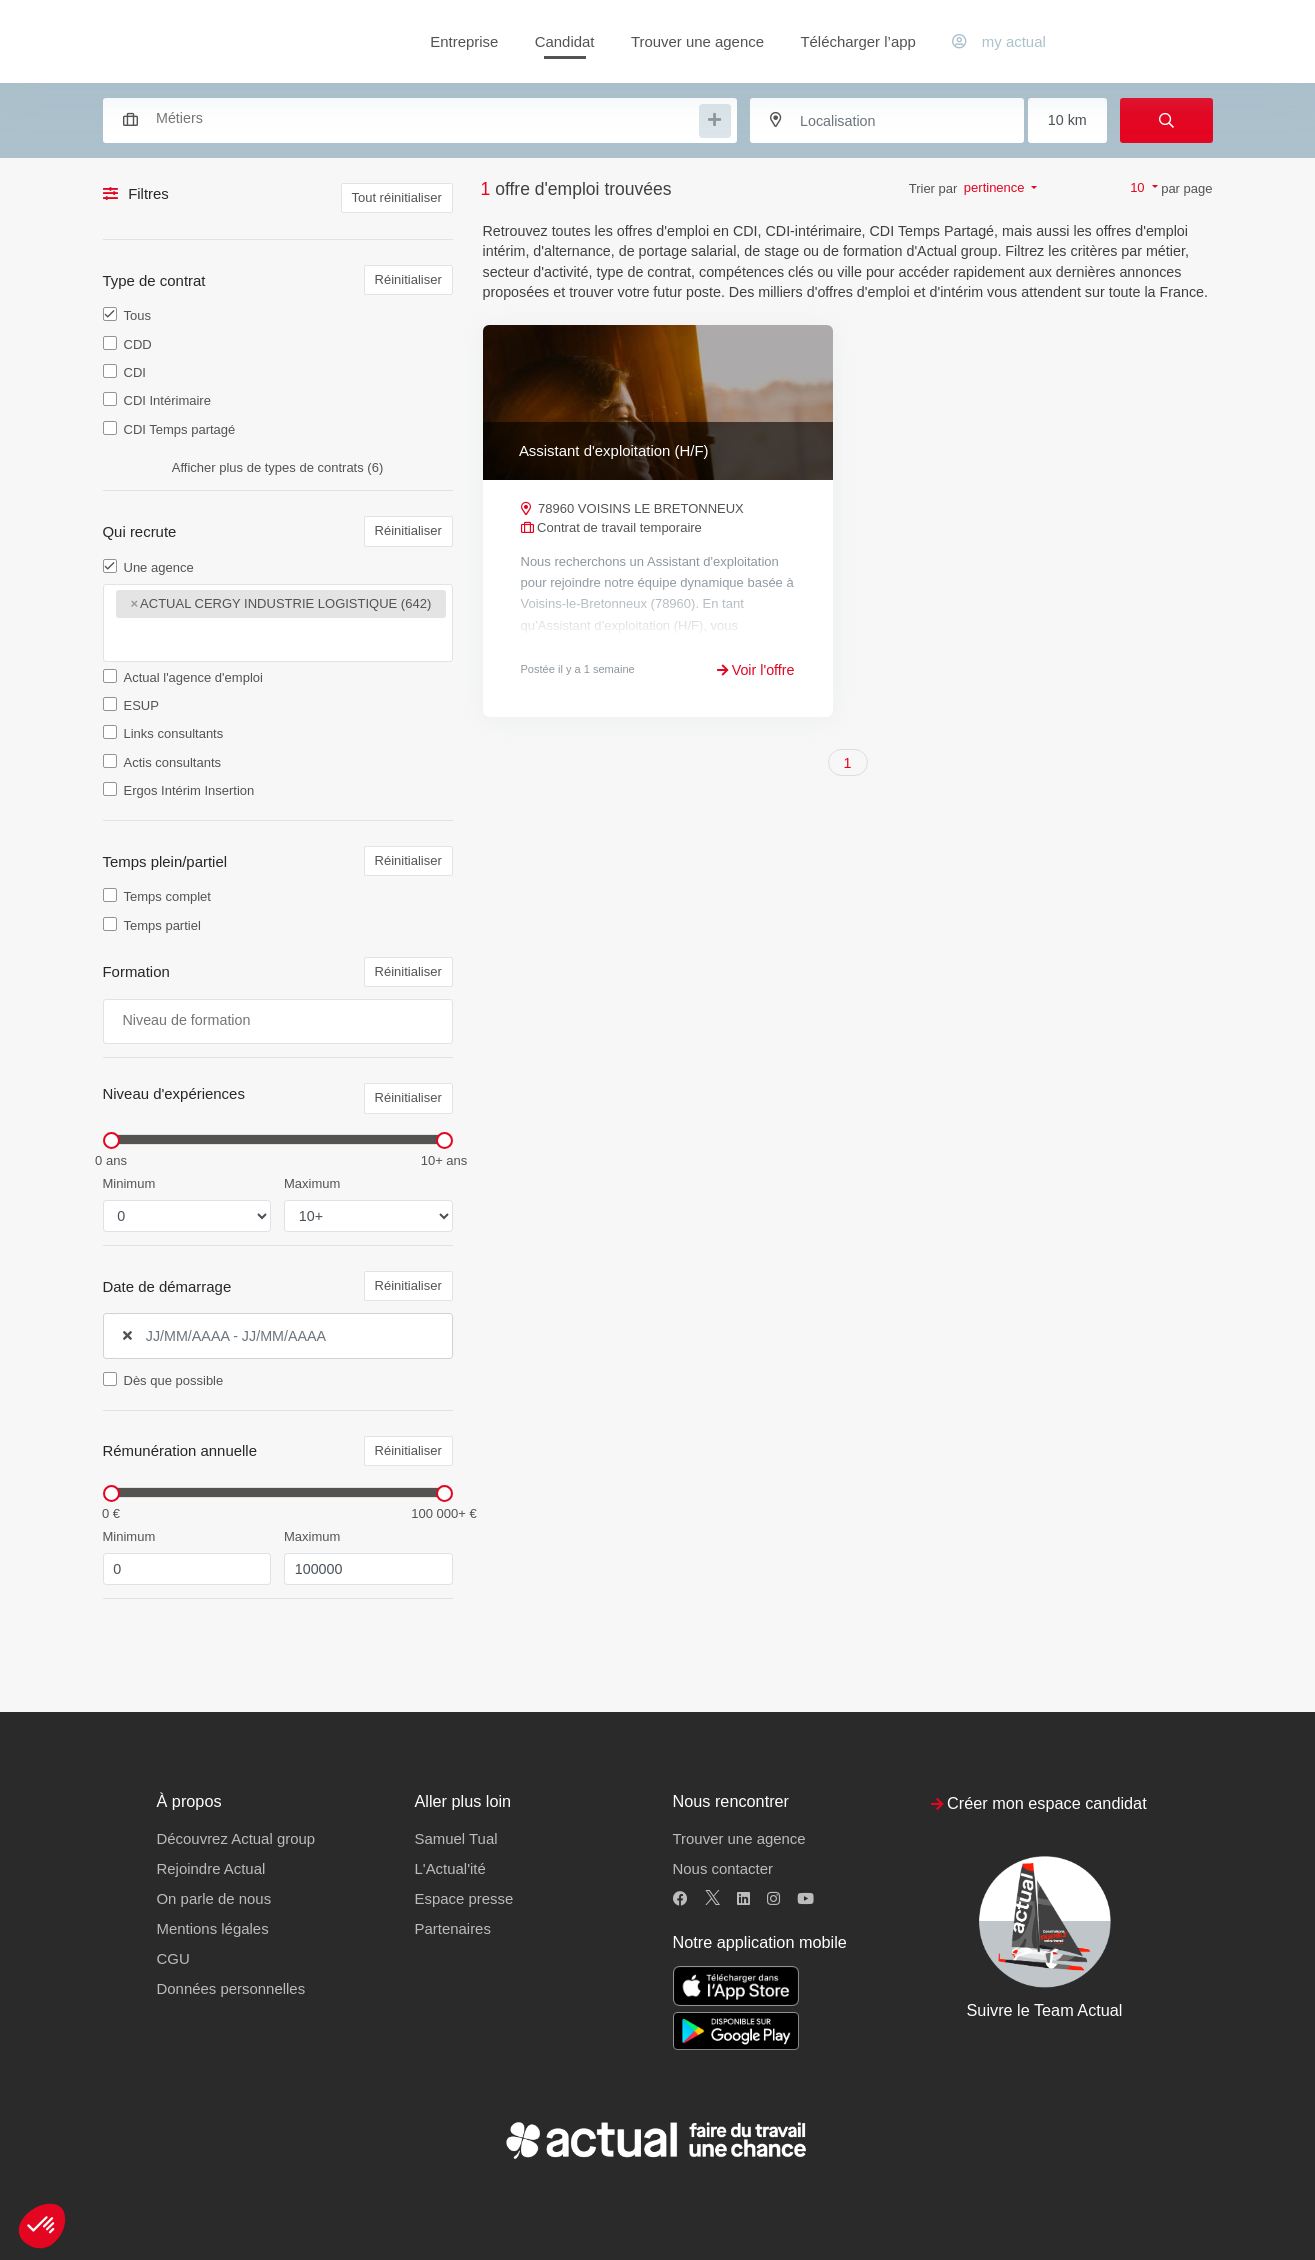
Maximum (312, 1183)
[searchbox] (425, 118)
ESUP (141, 705)
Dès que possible (174, 1380)
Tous (137, 315)
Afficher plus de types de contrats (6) (277, 467)
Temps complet (167, 896)
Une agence (159, 567)
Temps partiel (162, 925)
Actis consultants (173, 762)
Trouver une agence (697, 41)
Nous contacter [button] (723, 1868)
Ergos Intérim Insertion (189, 790)
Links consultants (174, 733)
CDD (138, 344)
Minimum (129, 1183)
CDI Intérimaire (167, 400)
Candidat (565, 41)
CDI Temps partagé (180, 429)
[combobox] (410, 118)
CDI (135, 372)
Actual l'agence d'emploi (193, 677)
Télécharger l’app (857, 41)
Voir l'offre (756, 670)
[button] (42, 2226)
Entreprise (464, 41)
